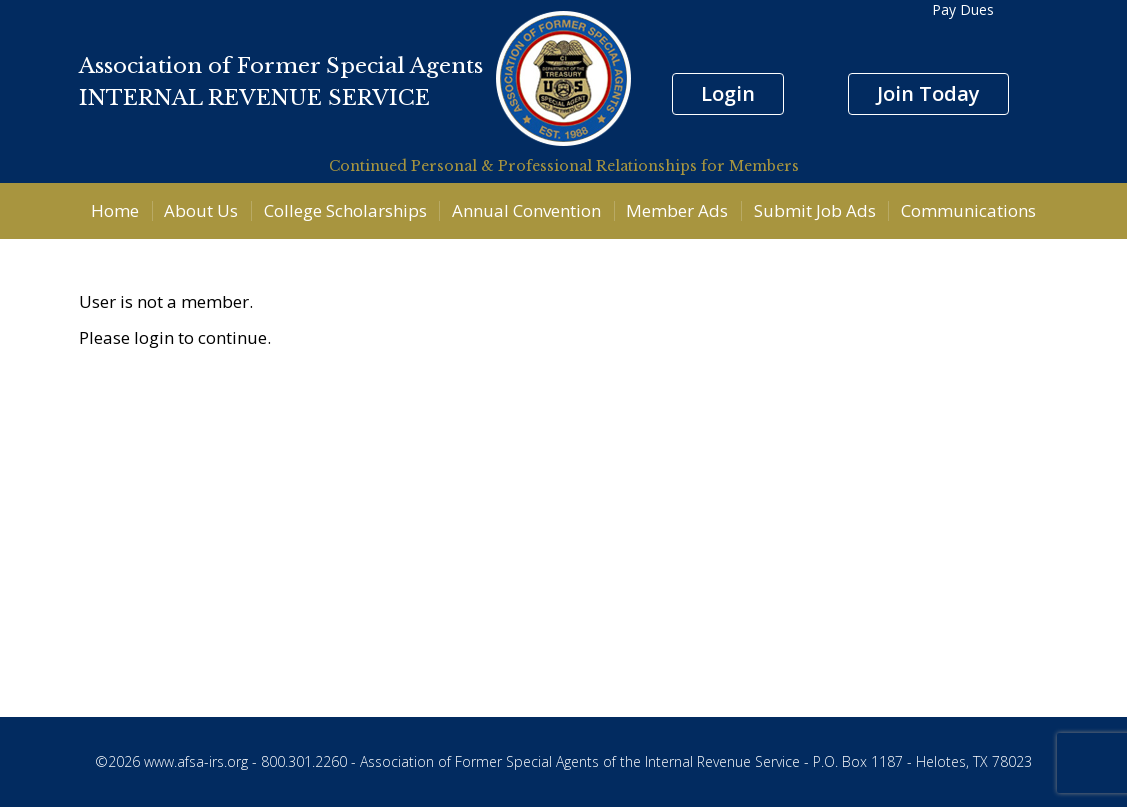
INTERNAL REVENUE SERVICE (254, 98)
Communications (968, 210)
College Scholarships (345, 210)
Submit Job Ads (815, 210)
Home (115, 210)
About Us (201, 210)
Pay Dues (963, 9)
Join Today (928, 93)
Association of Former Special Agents (281, 66)
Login (728, 93)
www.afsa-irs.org (196, 761)
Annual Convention (526, 210)
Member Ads (677, 210)
